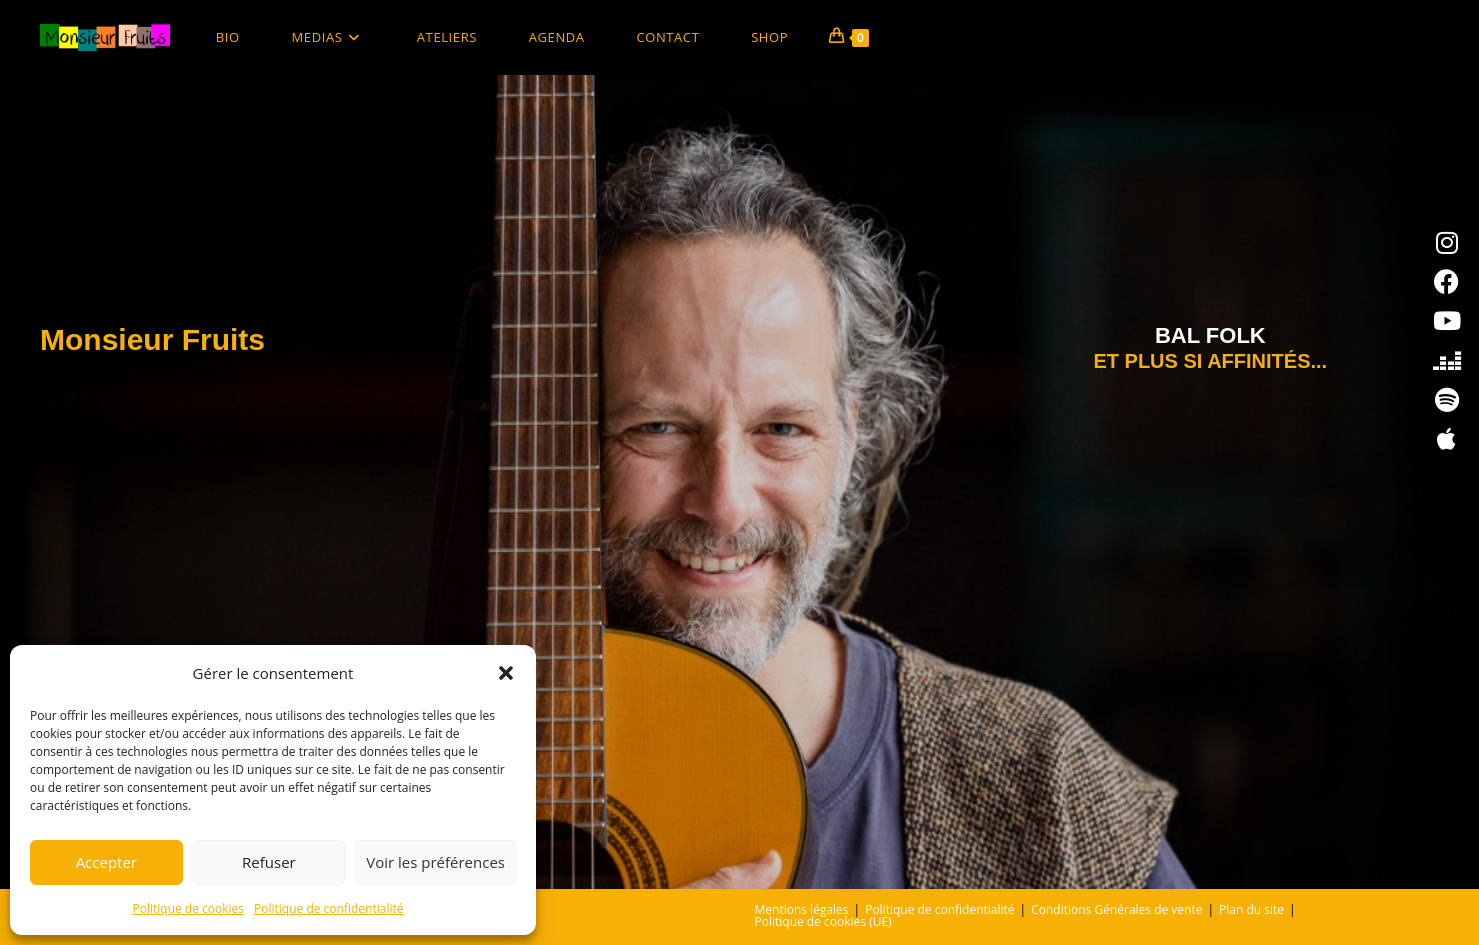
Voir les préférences (435, 862)
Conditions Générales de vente (1116, 909)
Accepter (106, 862)
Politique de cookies (189, 908)
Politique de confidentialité (328, 908)
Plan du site (1251, 909)
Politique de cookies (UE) (823, 921)
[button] (506, 673)
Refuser (269, 862)
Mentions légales (802, 909)
